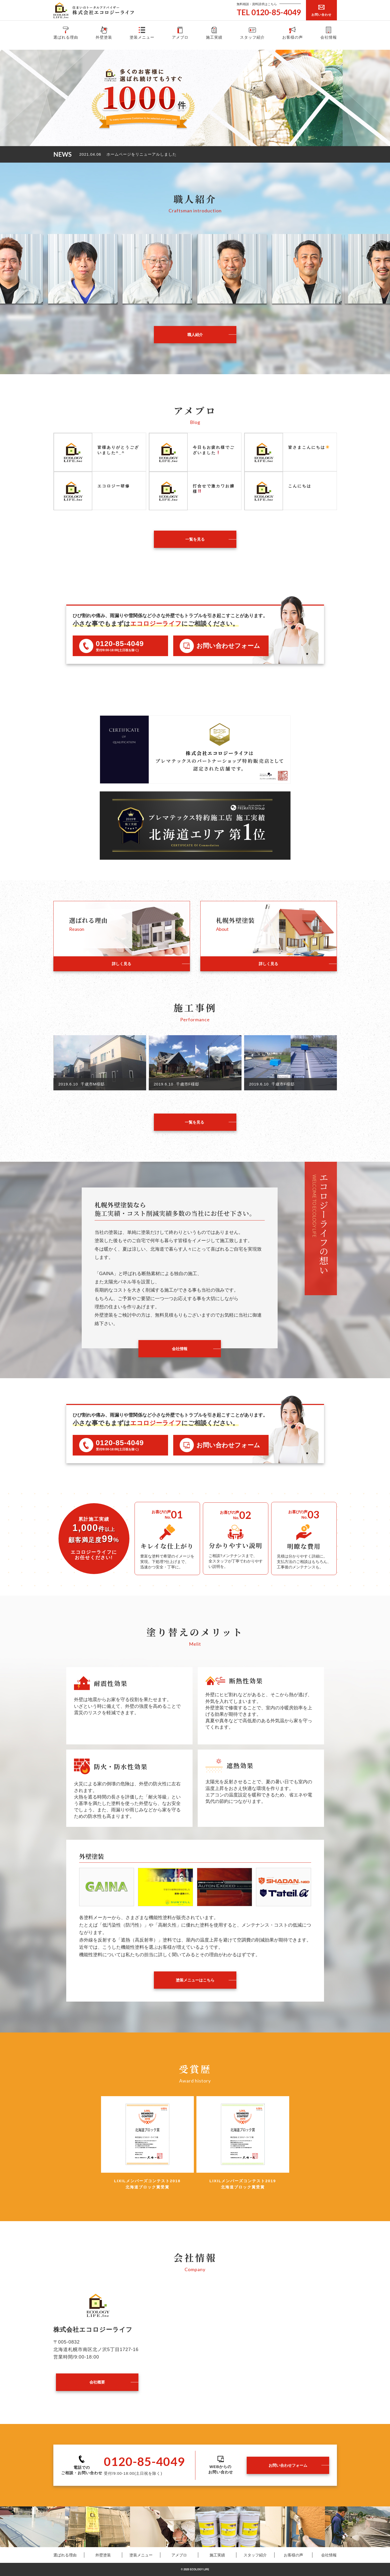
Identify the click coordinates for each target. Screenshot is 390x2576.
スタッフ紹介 (252, 32)
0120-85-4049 (120, 643)
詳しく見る (121, 963)
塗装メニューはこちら (195, 1980)
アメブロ (180, 32)
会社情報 (328, 32)
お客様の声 (292, 32)
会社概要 (97, 2382)
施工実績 (214, 32)
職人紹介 (195, 334)
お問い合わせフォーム (288, 2465)
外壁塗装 (104, 32)
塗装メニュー (142, 32)
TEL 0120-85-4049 (269, 12)
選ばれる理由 (65, 32)
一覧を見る (195, 539)
